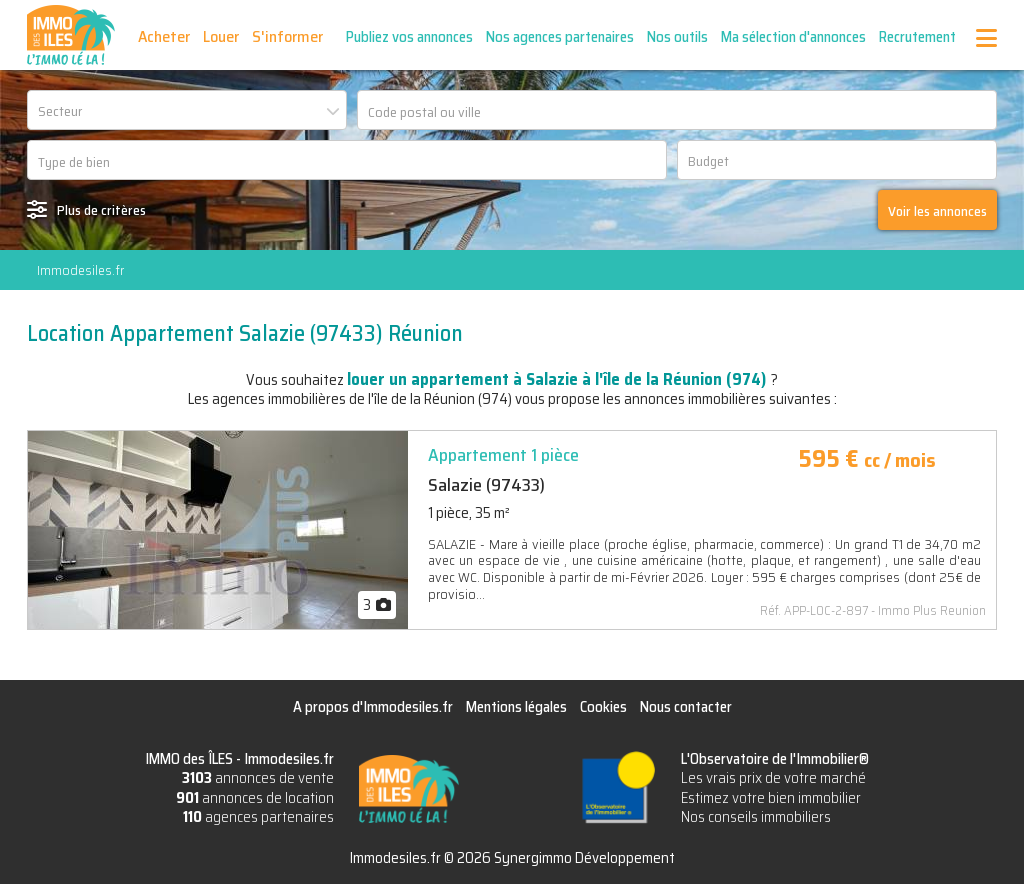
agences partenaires (258, 817)
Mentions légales (516, 707)
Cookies (603, 707)
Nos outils (677, 37)
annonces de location (255, 798)
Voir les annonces (937, 211)
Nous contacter (686, 707)
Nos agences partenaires (560, 37)
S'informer (287, 36)
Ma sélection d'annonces (793, 37)
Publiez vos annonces (409, 37)
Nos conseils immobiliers (756, 817)
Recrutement (917, 37)
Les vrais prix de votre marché (773, 778)
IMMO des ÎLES (71, 35)
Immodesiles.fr (80, 270)
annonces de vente (258, 778)
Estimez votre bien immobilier (771, 798)
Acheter (164, 36)
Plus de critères (101, 210)
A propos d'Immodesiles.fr (373, 707)
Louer (221, 36)
